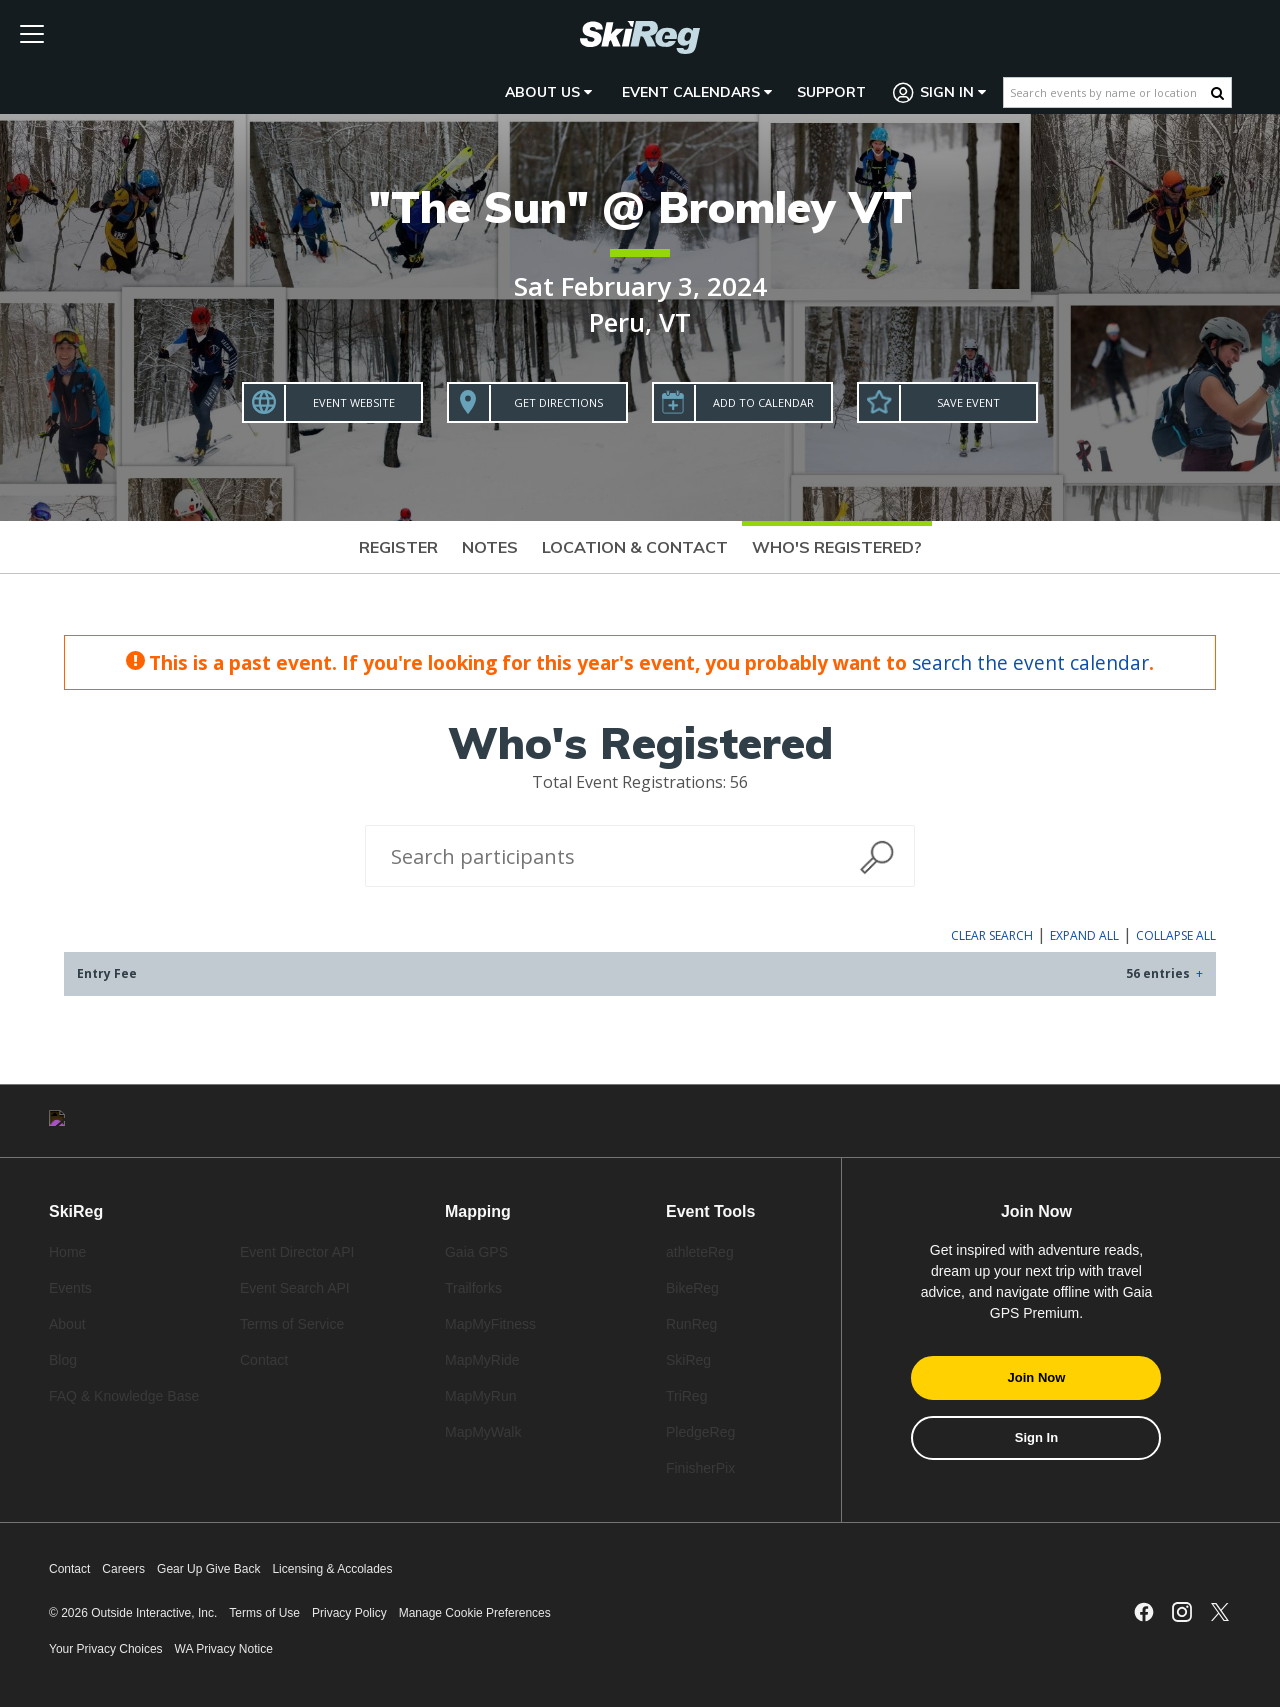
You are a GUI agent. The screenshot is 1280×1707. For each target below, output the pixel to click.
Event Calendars (697, 92)
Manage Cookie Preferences (475, 1613)
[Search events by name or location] (1107, 92)
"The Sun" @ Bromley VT (640, 206)
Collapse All (1176, 935)
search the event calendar (1030, 662)
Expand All (1084, 935)
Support (831, 92)
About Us (548, 92)
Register (398, 547)
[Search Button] (1217, 93)
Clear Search (992, 935)
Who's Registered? (837, 547)
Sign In (940, 92)
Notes (490, 547)
